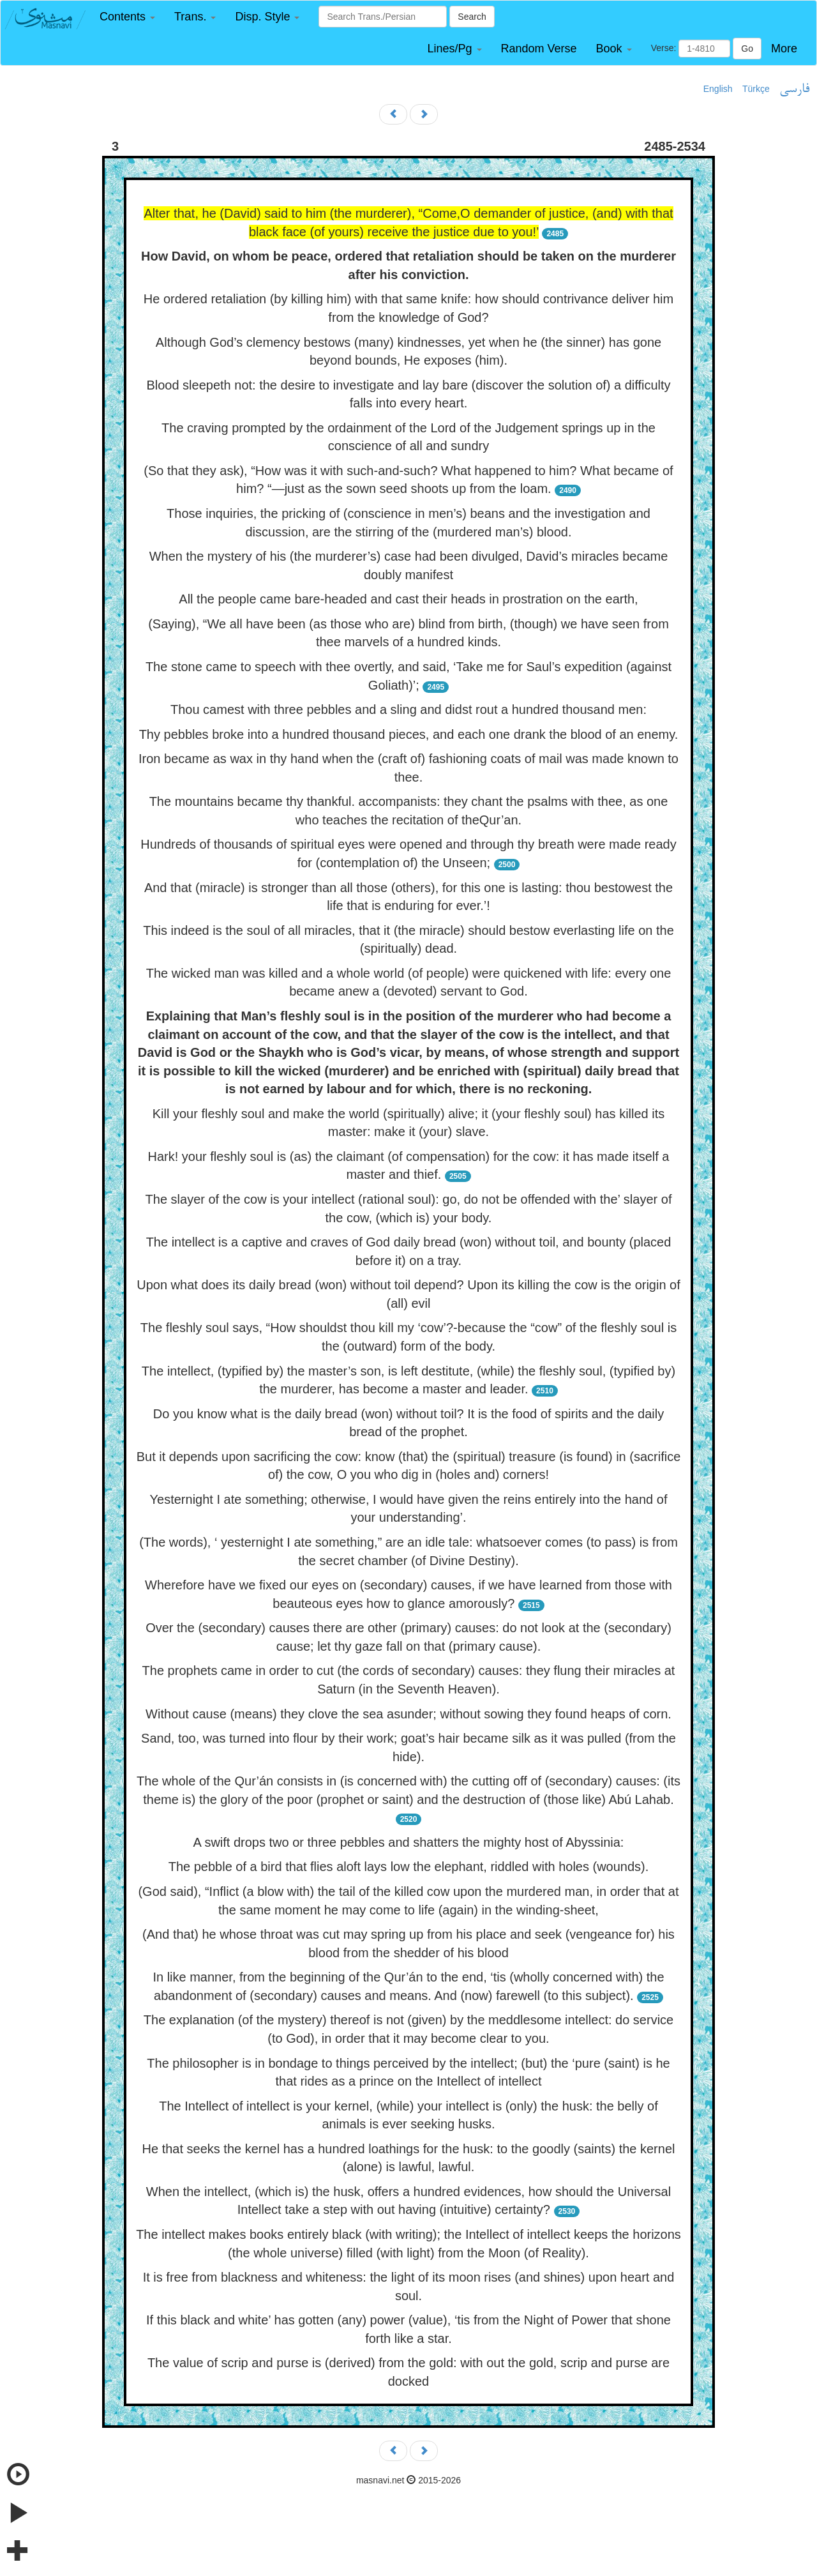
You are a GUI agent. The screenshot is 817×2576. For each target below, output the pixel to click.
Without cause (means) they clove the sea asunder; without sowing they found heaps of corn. (408, 1714)
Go (747, 48)
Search (472, 16)
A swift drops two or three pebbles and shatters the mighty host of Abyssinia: (408, 1842)
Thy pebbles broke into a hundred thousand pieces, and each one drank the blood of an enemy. (408, 734)
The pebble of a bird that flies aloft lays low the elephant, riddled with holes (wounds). (409, 1867)
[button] (127, 17)
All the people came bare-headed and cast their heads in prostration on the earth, (408, 599)
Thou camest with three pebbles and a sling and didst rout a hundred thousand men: (408, 709)
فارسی (794, 89)
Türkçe (756, 89)
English (718, 89)
